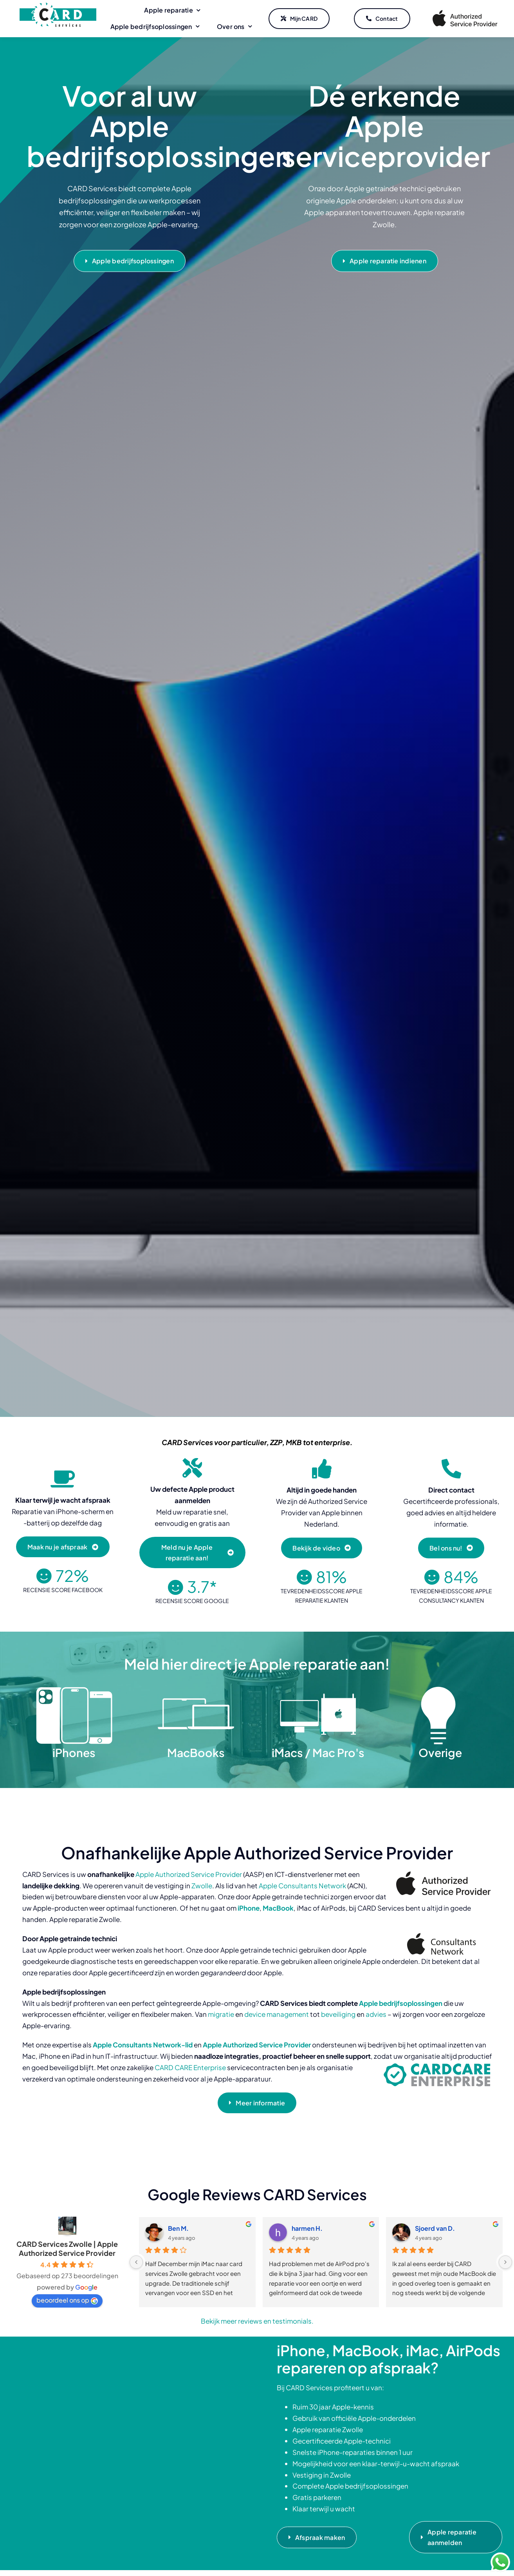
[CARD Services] (58, 5)
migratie (221, 2014)
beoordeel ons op (67, 2300)
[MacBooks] (196, 1689)
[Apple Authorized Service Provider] (465, 11)
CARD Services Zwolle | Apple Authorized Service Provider (67, 2248)
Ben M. (178, 2228)
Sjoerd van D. (435, 2228)
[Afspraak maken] (317, 2537)
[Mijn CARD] (299, 18)
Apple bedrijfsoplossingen (400, 2003)
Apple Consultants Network (302, 1885)
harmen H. (307, 2228)
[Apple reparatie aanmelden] (455, 2537)
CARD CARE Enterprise (190, 2067)
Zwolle (201, 1885)
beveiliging (338, 2014)
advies (376, 2014)
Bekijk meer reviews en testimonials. (257, 2321)
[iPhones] (74, 1689)
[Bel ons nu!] (451, 1548)
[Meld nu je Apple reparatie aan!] (192, 1552)
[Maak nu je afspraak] (63, 1546)
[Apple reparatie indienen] (384, 261)
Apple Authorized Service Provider (188, 1874)
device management (276, 2014)
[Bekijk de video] (321, 1548)
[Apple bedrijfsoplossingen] (130, 261)
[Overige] (440, 1689)
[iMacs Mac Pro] (318, 1689)
